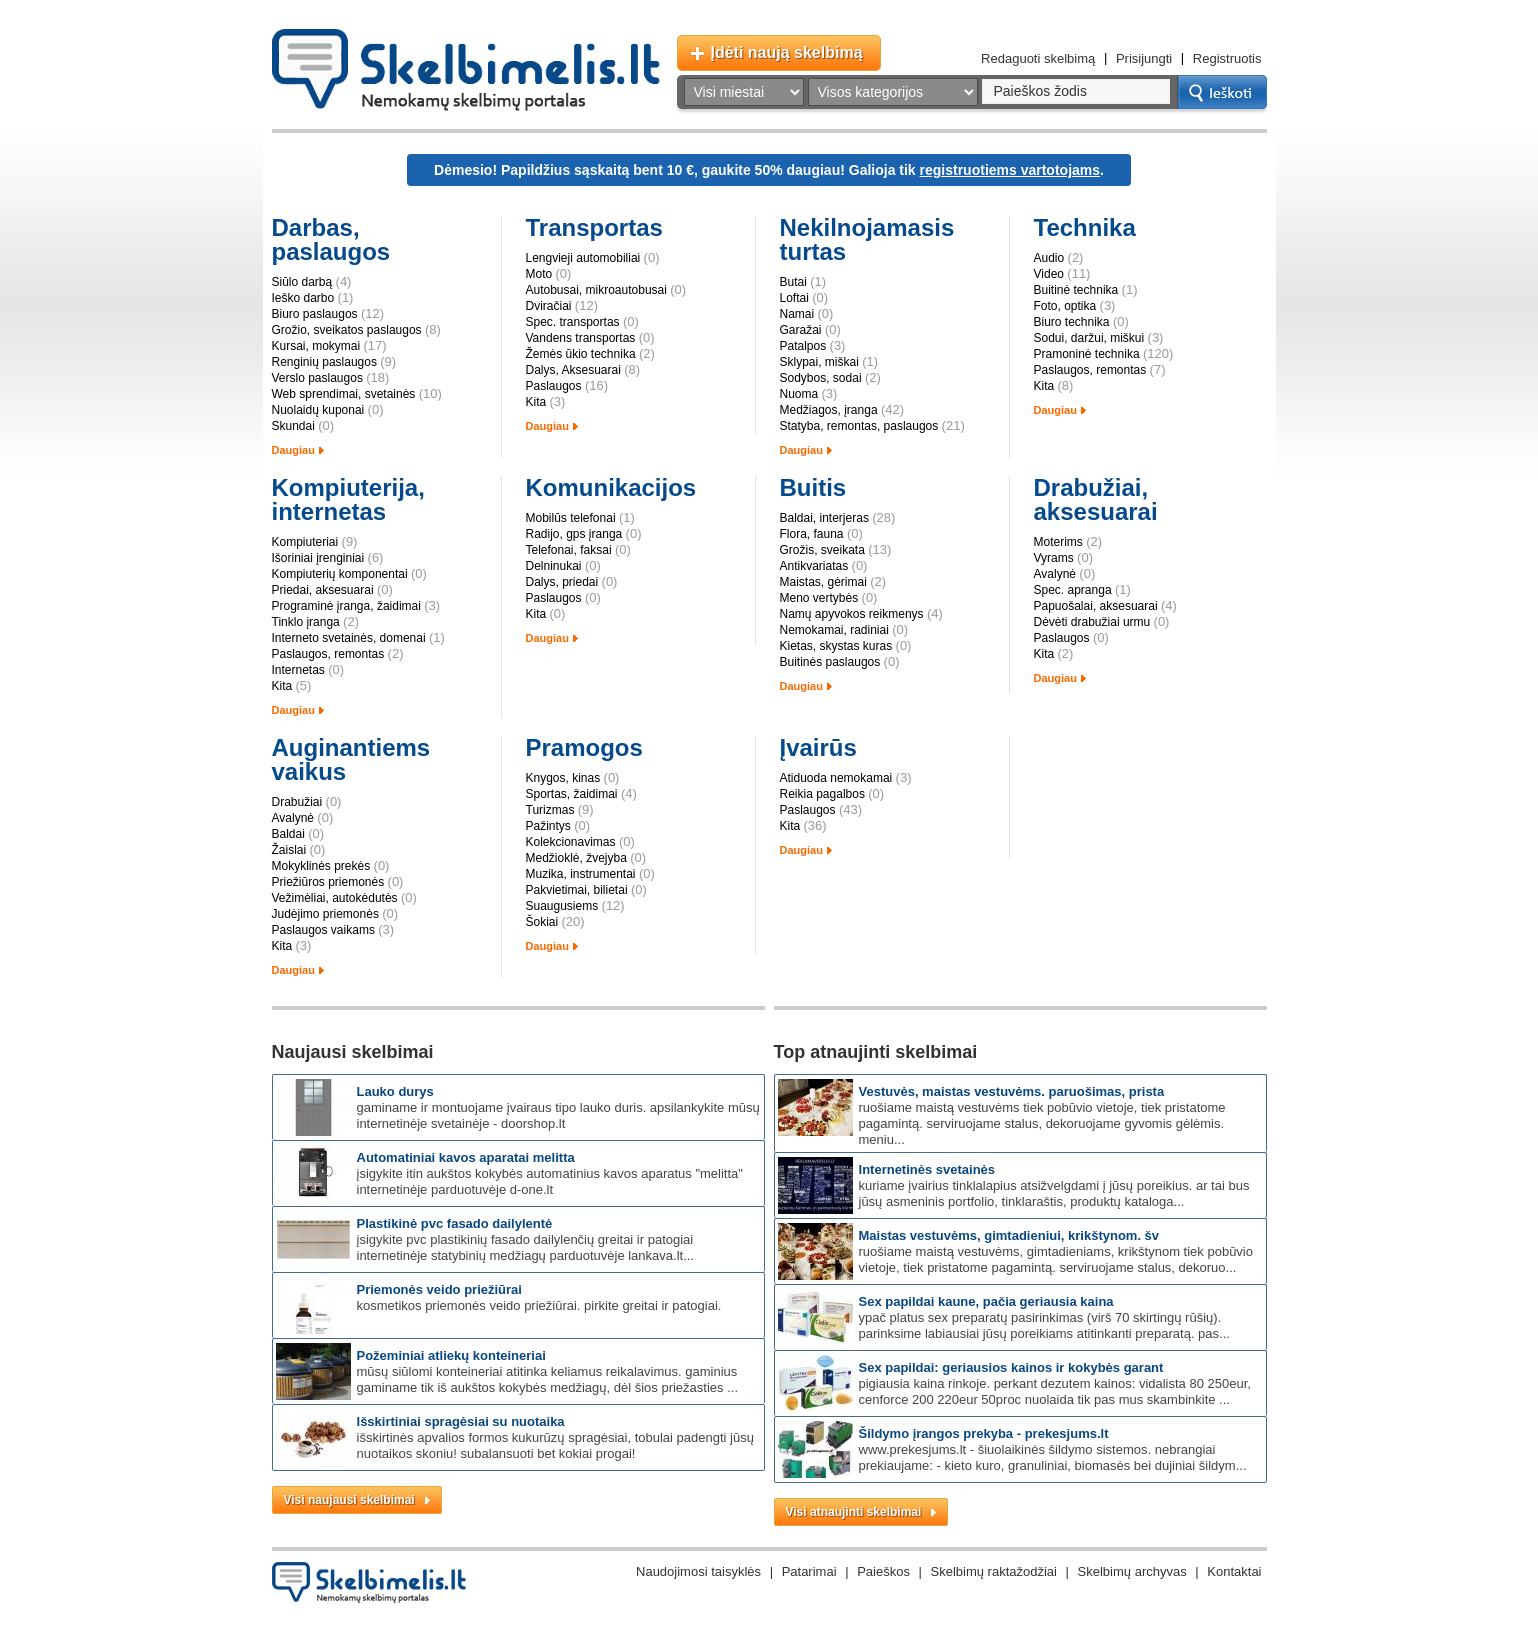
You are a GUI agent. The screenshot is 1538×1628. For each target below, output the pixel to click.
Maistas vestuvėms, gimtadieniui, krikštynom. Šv (1009, 1235)
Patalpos (803, 346)
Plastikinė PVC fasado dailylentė (455, 1223)
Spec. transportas (573, 322)
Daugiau (293, 450)
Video (1049, 274)
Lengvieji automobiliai (583, 258)
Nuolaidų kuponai (318, 410)
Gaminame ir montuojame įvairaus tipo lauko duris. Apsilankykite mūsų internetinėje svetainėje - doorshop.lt (558, 1115)
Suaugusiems (562, 906)
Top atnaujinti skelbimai (876, 1052)
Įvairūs (818, 747)
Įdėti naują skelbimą (787, 52)
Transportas (594, 227)
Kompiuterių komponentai (340, 574)
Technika (1085, 227)
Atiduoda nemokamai (836, 778)
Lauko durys (395, 1091)
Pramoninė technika (1087, 354)
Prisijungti (1144, 58)
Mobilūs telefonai (571, 518)
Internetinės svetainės (927, 1169)
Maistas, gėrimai (823, 582)
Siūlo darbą (302, 282)
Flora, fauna (812, 534)
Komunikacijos (611, 487)
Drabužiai (297, 802)
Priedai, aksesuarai (323, 590)
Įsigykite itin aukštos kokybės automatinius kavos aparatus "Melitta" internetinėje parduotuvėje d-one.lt (550, 1181)
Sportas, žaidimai (572, 794)
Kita (536, 402)
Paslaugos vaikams (323, 930)
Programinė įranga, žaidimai (346, 606)
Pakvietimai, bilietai (577, 890)
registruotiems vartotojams (1010, 170)
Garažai (801, 330)
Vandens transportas (581, 338)
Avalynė (1055, 574)
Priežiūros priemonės (328, 882)
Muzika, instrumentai (581, 874)
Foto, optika (1065, 306)
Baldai (288, 834)
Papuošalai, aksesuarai (1096, 606)
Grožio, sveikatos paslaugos (347, 330)
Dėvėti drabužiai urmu (1092, 622)
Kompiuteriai (305, 542)
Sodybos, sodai (821, 378)
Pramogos (584, 747)
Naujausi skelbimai (353, 1052)
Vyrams (1054, 558)
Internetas (298, 670)
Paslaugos (554, 386)
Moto (539, 274)
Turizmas (550, 810)
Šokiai (542, 922)
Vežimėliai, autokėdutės (335, 898)
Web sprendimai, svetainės (344, 394)
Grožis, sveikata (822, 550)
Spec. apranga (1073, 590)
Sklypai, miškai (819, 362)
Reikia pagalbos (822, 794)
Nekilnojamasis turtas (867, 239)
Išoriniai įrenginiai (318, 558)
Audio (1049, 258)
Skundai (293, 426)
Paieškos (883, 1571)
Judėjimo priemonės (325, 914)
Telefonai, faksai (569, 550)
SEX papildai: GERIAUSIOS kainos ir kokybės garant (1011, 1367)
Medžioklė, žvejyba (576, 858)
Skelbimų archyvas (1132, 1571)
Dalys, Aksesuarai (573, 370)
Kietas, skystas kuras (836, 646)
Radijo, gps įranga (574, 534)
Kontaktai (1234, 1571)
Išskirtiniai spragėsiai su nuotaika (461, 1421)
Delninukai (554, 566)
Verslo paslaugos (317, 378)
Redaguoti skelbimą (1038, 58)
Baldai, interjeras (824, 518)
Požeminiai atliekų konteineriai (451, 1355)
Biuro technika (1072, 322)
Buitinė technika (1076, 290)
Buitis (813, 487)
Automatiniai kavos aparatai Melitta (466, 1157)
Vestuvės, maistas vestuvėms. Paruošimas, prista (1012, 1091)
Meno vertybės (819, 598)
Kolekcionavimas (571, 842)
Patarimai (809, 1571)
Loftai (794, 298)
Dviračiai (549, 306)
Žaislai (289, 850)
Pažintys (548, 826)
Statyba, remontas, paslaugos (859, 426)
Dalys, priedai (562, 582)
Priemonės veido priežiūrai (439, 1289)
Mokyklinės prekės (321, 866)
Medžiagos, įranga (829, 410)
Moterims (1058, 542)
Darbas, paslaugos (331, 239)
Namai (797, 314)
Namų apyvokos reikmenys (852, 614)
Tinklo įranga (306, 622)
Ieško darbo (303, 298)
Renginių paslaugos (324, 362)
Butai (793, 282)
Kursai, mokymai (316, 346)
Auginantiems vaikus (351, 759)
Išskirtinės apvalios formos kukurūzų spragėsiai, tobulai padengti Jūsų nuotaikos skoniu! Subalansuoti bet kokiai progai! (555, 1445)
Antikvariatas (814, 566)
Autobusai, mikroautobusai (596, 290)
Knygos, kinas (563, 778)
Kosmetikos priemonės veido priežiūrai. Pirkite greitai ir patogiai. (539, 1305)
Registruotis (1227, 58)
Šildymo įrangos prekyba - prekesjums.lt (984, 1433)
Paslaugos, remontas (1090, 370)
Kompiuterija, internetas (348, 499)
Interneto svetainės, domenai (349, 638)
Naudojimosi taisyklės (698, 1571)
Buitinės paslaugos (830, 662)
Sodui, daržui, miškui (1089, 338)
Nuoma (799, 394)
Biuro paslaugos (315, 314)
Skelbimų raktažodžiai (994, 1571)
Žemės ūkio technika (581, 354)
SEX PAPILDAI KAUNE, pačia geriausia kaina (986, 1301)
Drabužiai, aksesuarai (1096, 499)
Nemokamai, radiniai (834, 630)
